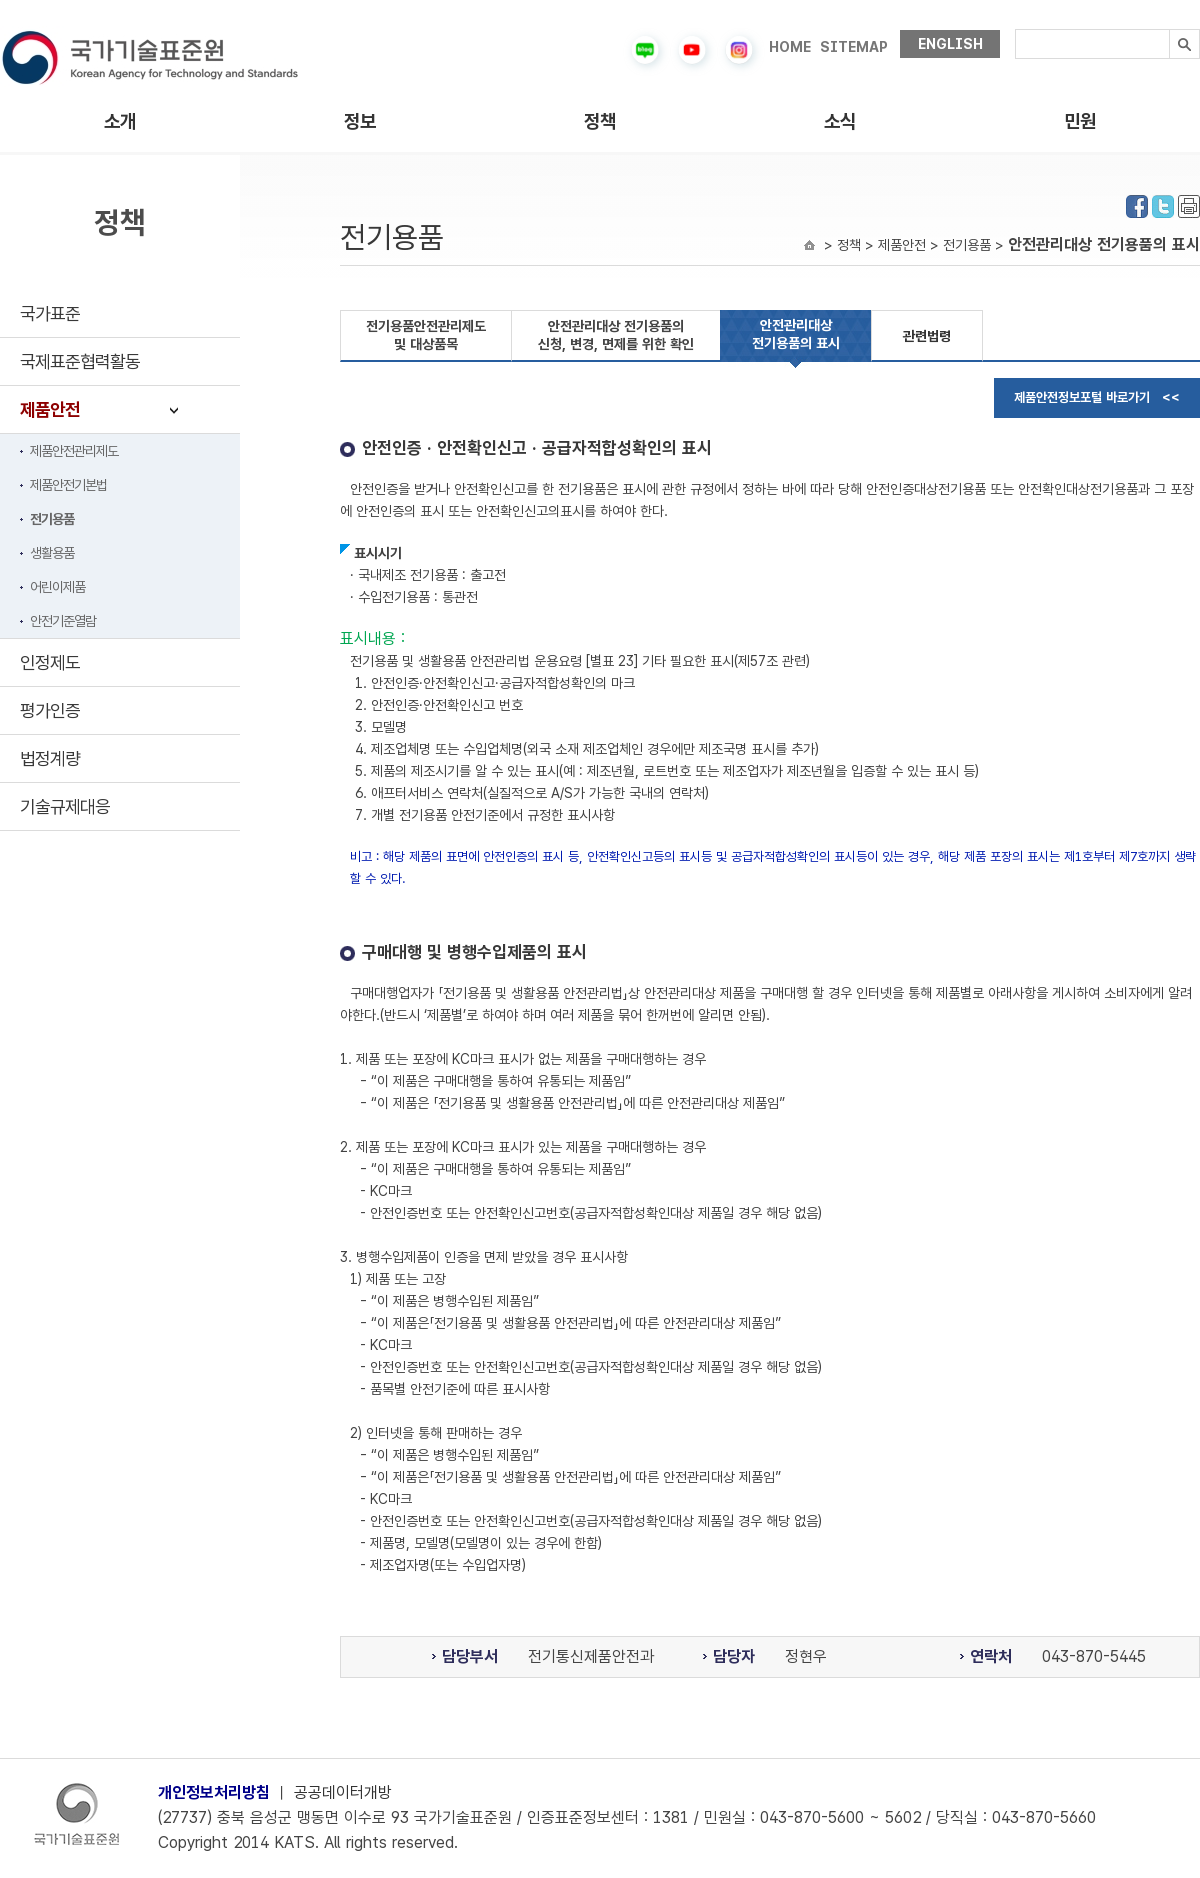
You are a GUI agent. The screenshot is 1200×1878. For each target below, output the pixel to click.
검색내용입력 (1015, 29)
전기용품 (52, 519)
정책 (600, 121)
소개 (120, 121)
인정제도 (50, 662)
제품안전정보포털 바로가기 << (1097, 397)
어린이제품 (57, 587)
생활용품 (52, 553)
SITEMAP (854, 47)
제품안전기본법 (68, 485)
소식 (840, 121)
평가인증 (50, 710)
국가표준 (50, 313)
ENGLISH (950, 44)
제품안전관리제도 (74, 451)
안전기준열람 (63, 621)
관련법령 (927, 336)
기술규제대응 (65, 806)
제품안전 (50, 409)
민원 (1080, 121)
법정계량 (50, 758)
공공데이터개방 (343, 1792)
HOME (790, 47)
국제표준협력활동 (80, 361)
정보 (360, 121)
